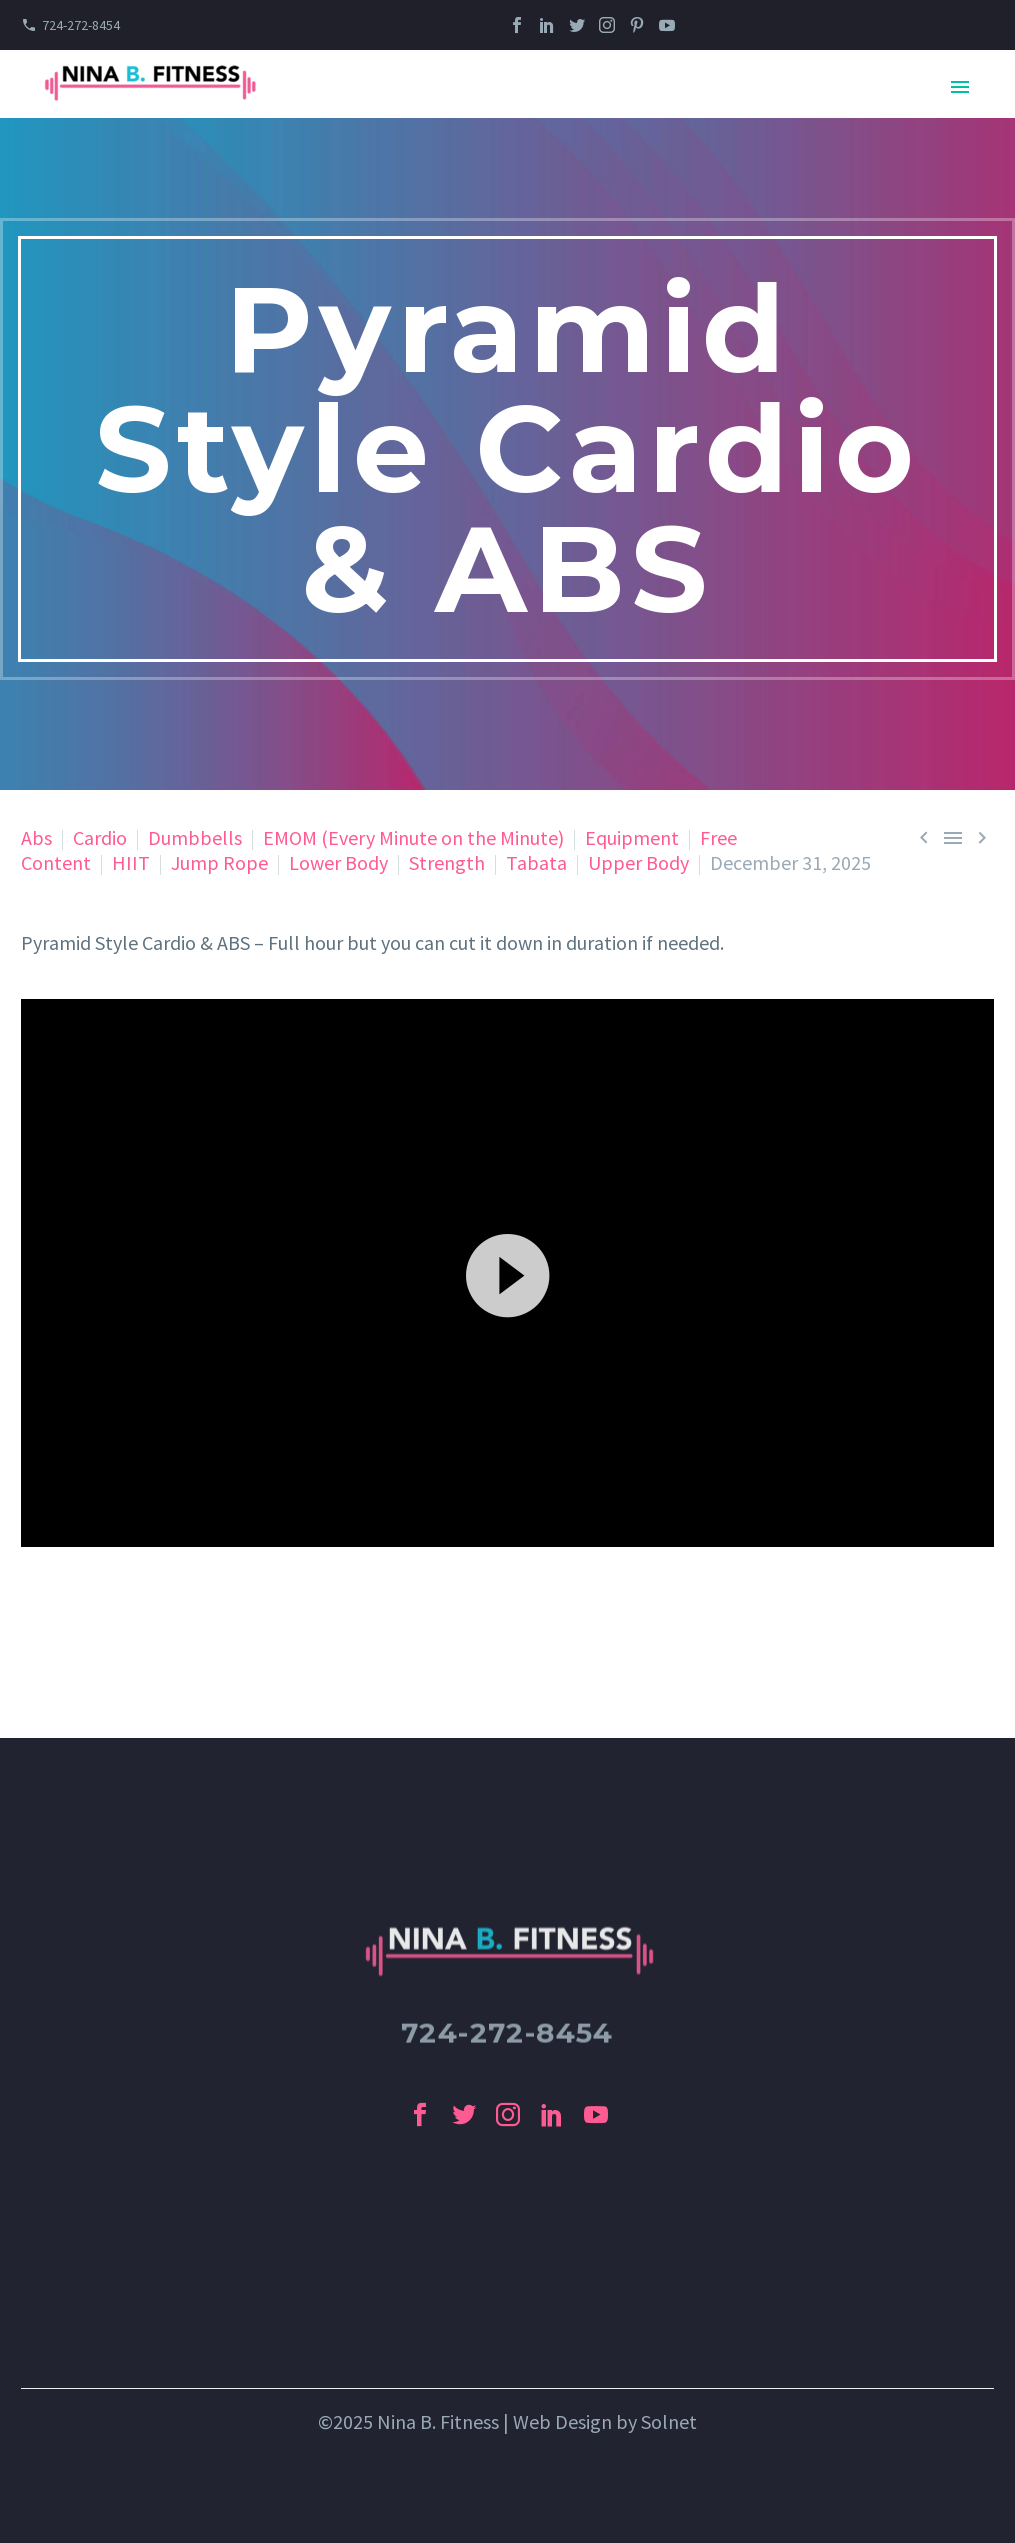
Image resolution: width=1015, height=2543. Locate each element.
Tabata (536, 862)
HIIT (131, 862)
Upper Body (638, 862)
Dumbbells (195, 837)
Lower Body (338, 862)
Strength (447, 862)
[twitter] (464, 2115)
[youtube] (596, 2115)
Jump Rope (219, 862)
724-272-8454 (81, 25)
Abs (36, 837)
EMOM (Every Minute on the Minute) (413, 837)
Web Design (562, 2421)
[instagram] (508, 2115)
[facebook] (420, 2115)
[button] (508, 1273)
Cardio (100, 837)
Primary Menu (960, 87)
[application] (507, 1272)
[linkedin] (552, 2115)
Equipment (632, 837)
